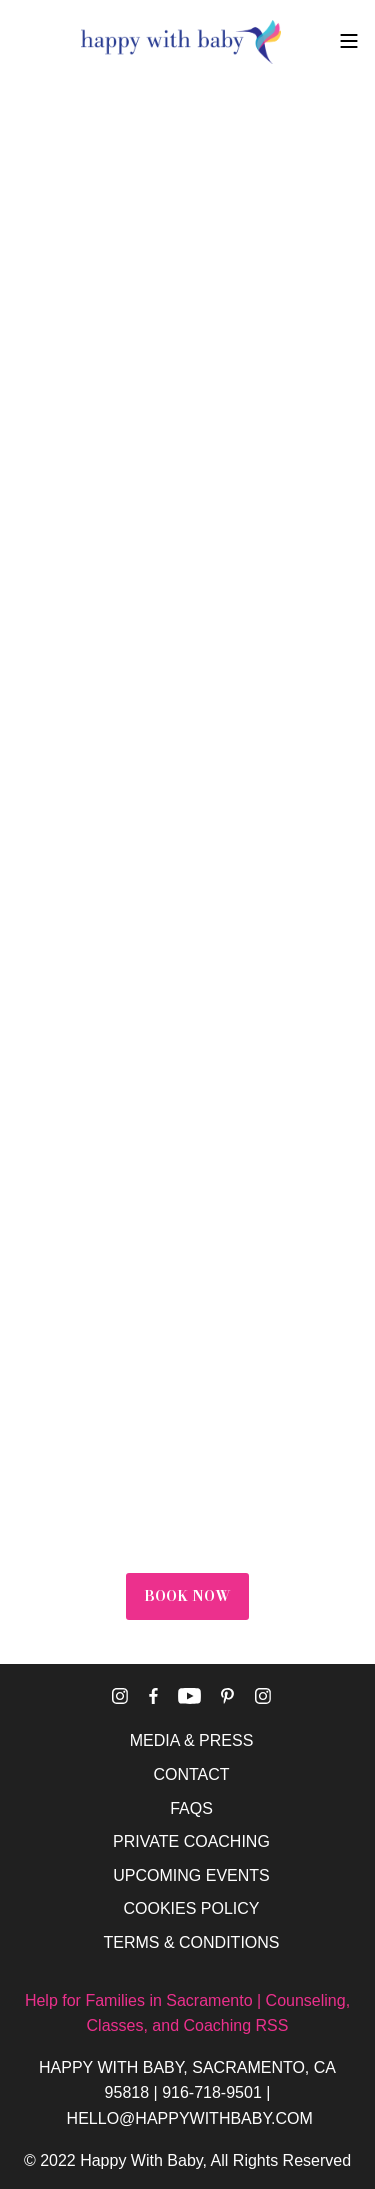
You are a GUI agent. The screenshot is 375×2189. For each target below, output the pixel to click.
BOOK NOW (187, 1596)
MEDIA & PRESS (192, 1740)
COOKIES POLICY (191, 1908)
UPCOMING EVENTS (191, 1875)
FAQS (191, 1808)
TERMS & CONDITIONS (191, 1942)
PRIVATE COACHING (191, 1841)
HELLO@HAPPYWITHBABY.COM (190, 2118)
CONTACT (191, 1774)
